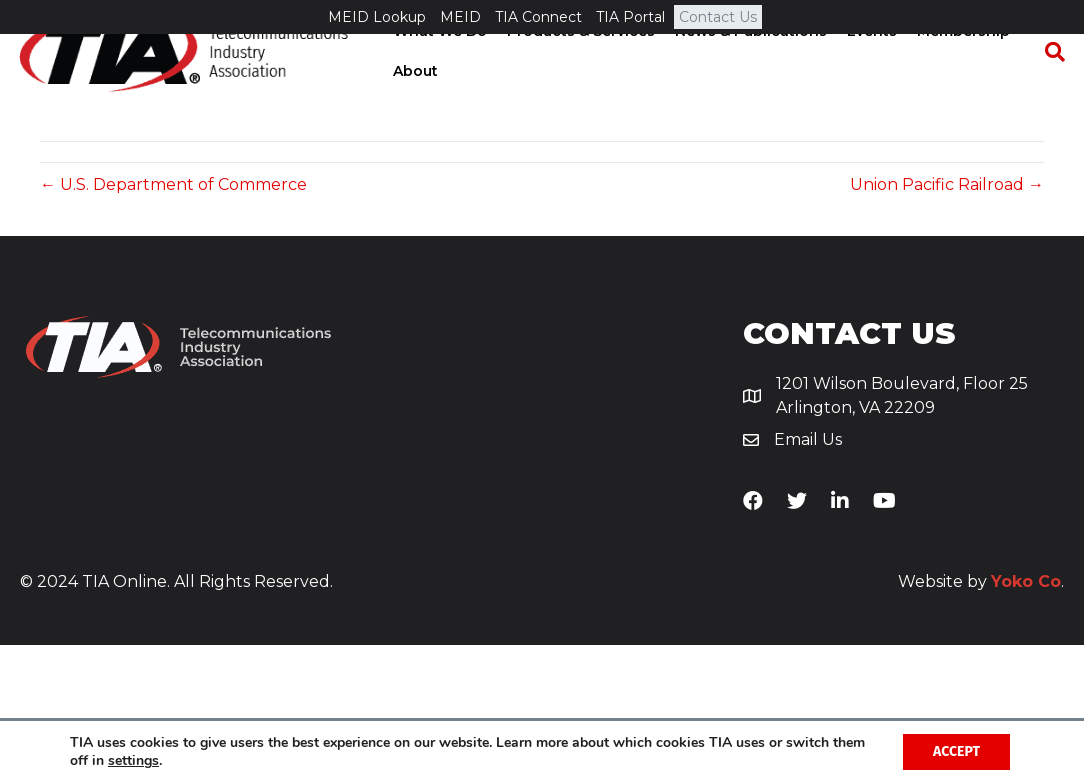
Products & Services (579, 66)
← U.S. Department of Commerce (173, 323)
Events (870, 66)
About (413, 105)
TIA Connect (538, 17)
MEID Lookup (377, 17)
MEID (460, 17)
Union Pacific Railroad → (947, 323)
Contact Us (718, 17)
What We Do (438, 66)
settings (133, 761)
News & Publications (749, 66)
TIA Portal (630, 17)
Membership (961, 66)
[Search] (1049, 86)
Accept (956, 751)
